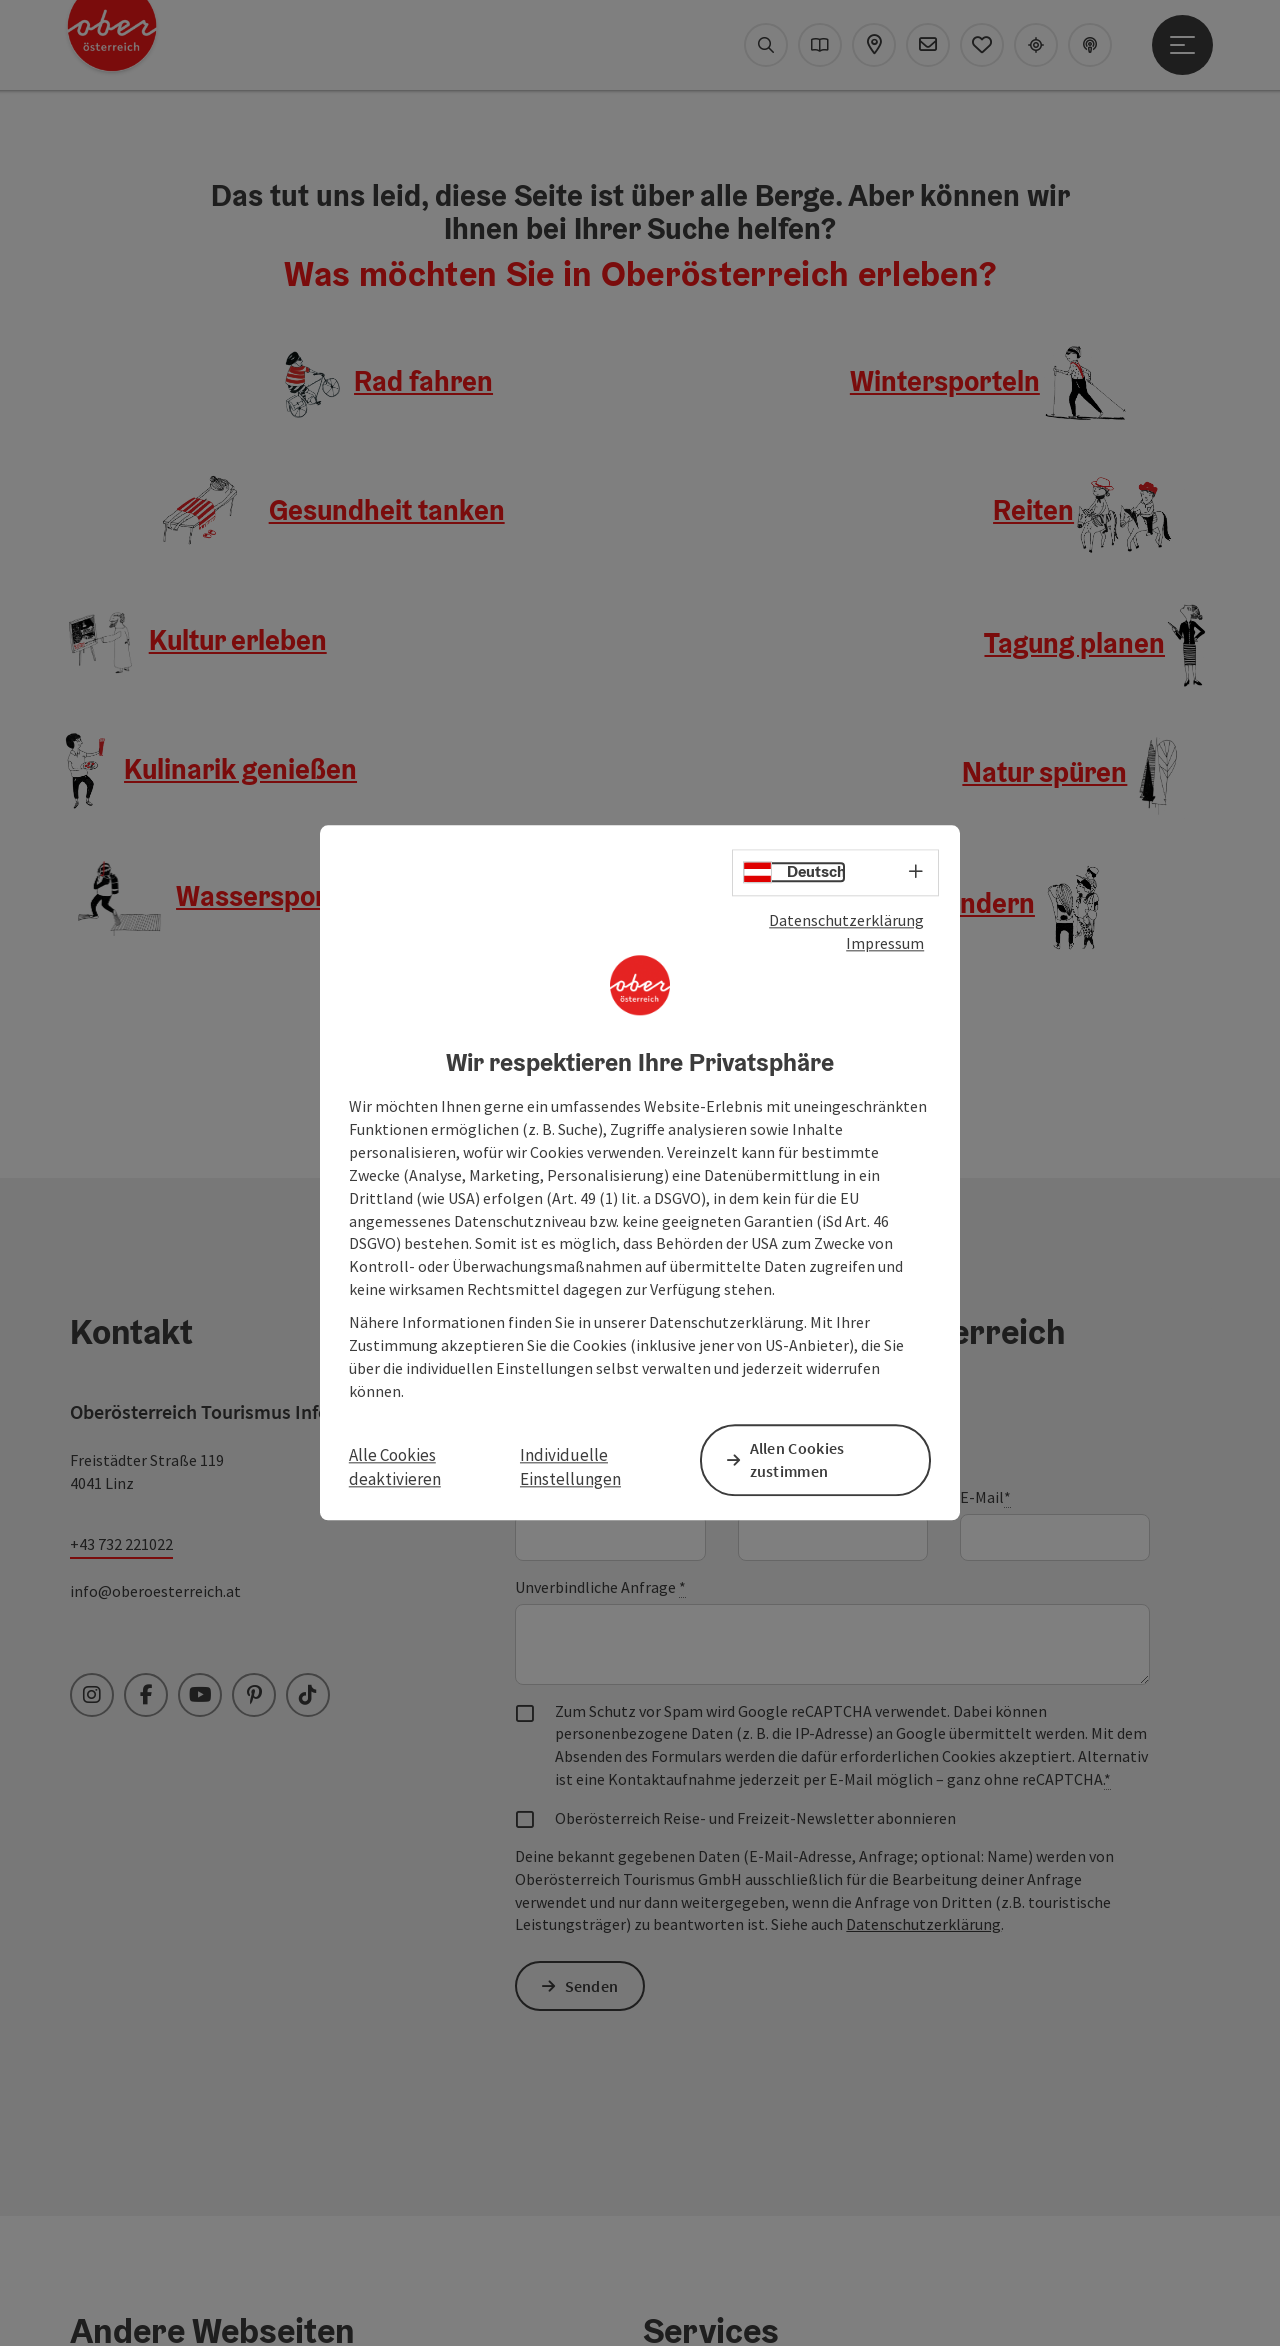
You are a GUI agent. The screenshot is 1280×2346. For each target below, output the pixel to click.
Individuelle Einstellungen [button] (570, 1467)
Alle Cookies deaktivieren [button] (395, 1467)
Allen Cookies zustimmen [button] (800, 1459)
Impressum (885, 944)
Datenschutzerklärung (846, 921)
